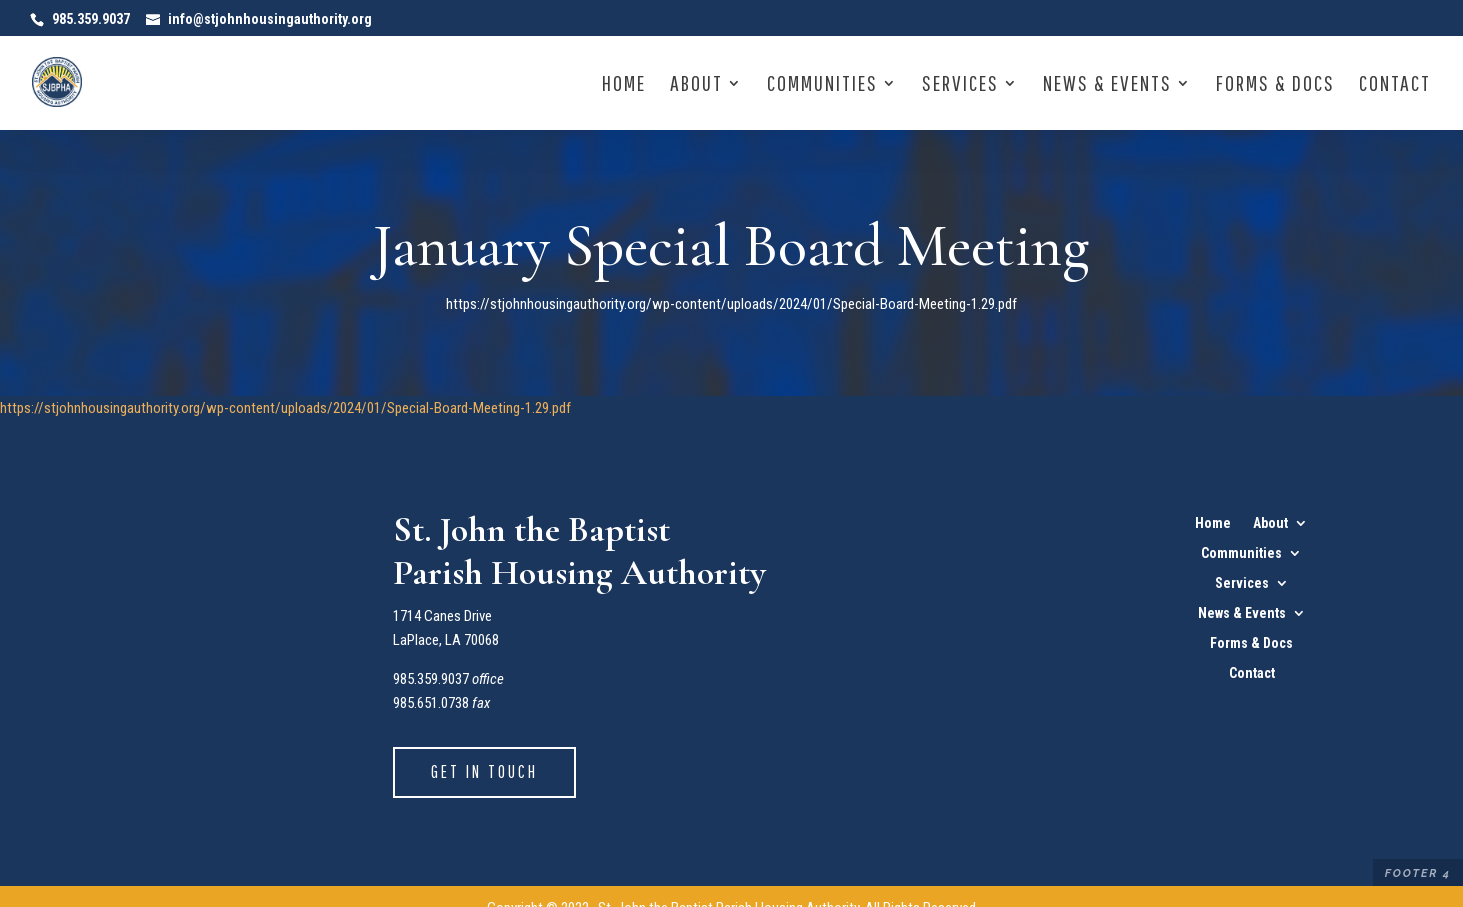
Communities (822, 85)
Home (624, 85)
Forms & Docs (1275, 85)
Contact (1395, 85)
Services (960, 85)
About (696, 85)
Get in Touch (484, 771)
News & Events (1107, 85)
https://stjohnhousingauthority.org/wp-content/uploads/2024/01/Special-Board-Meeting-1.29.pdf (285, 408)
